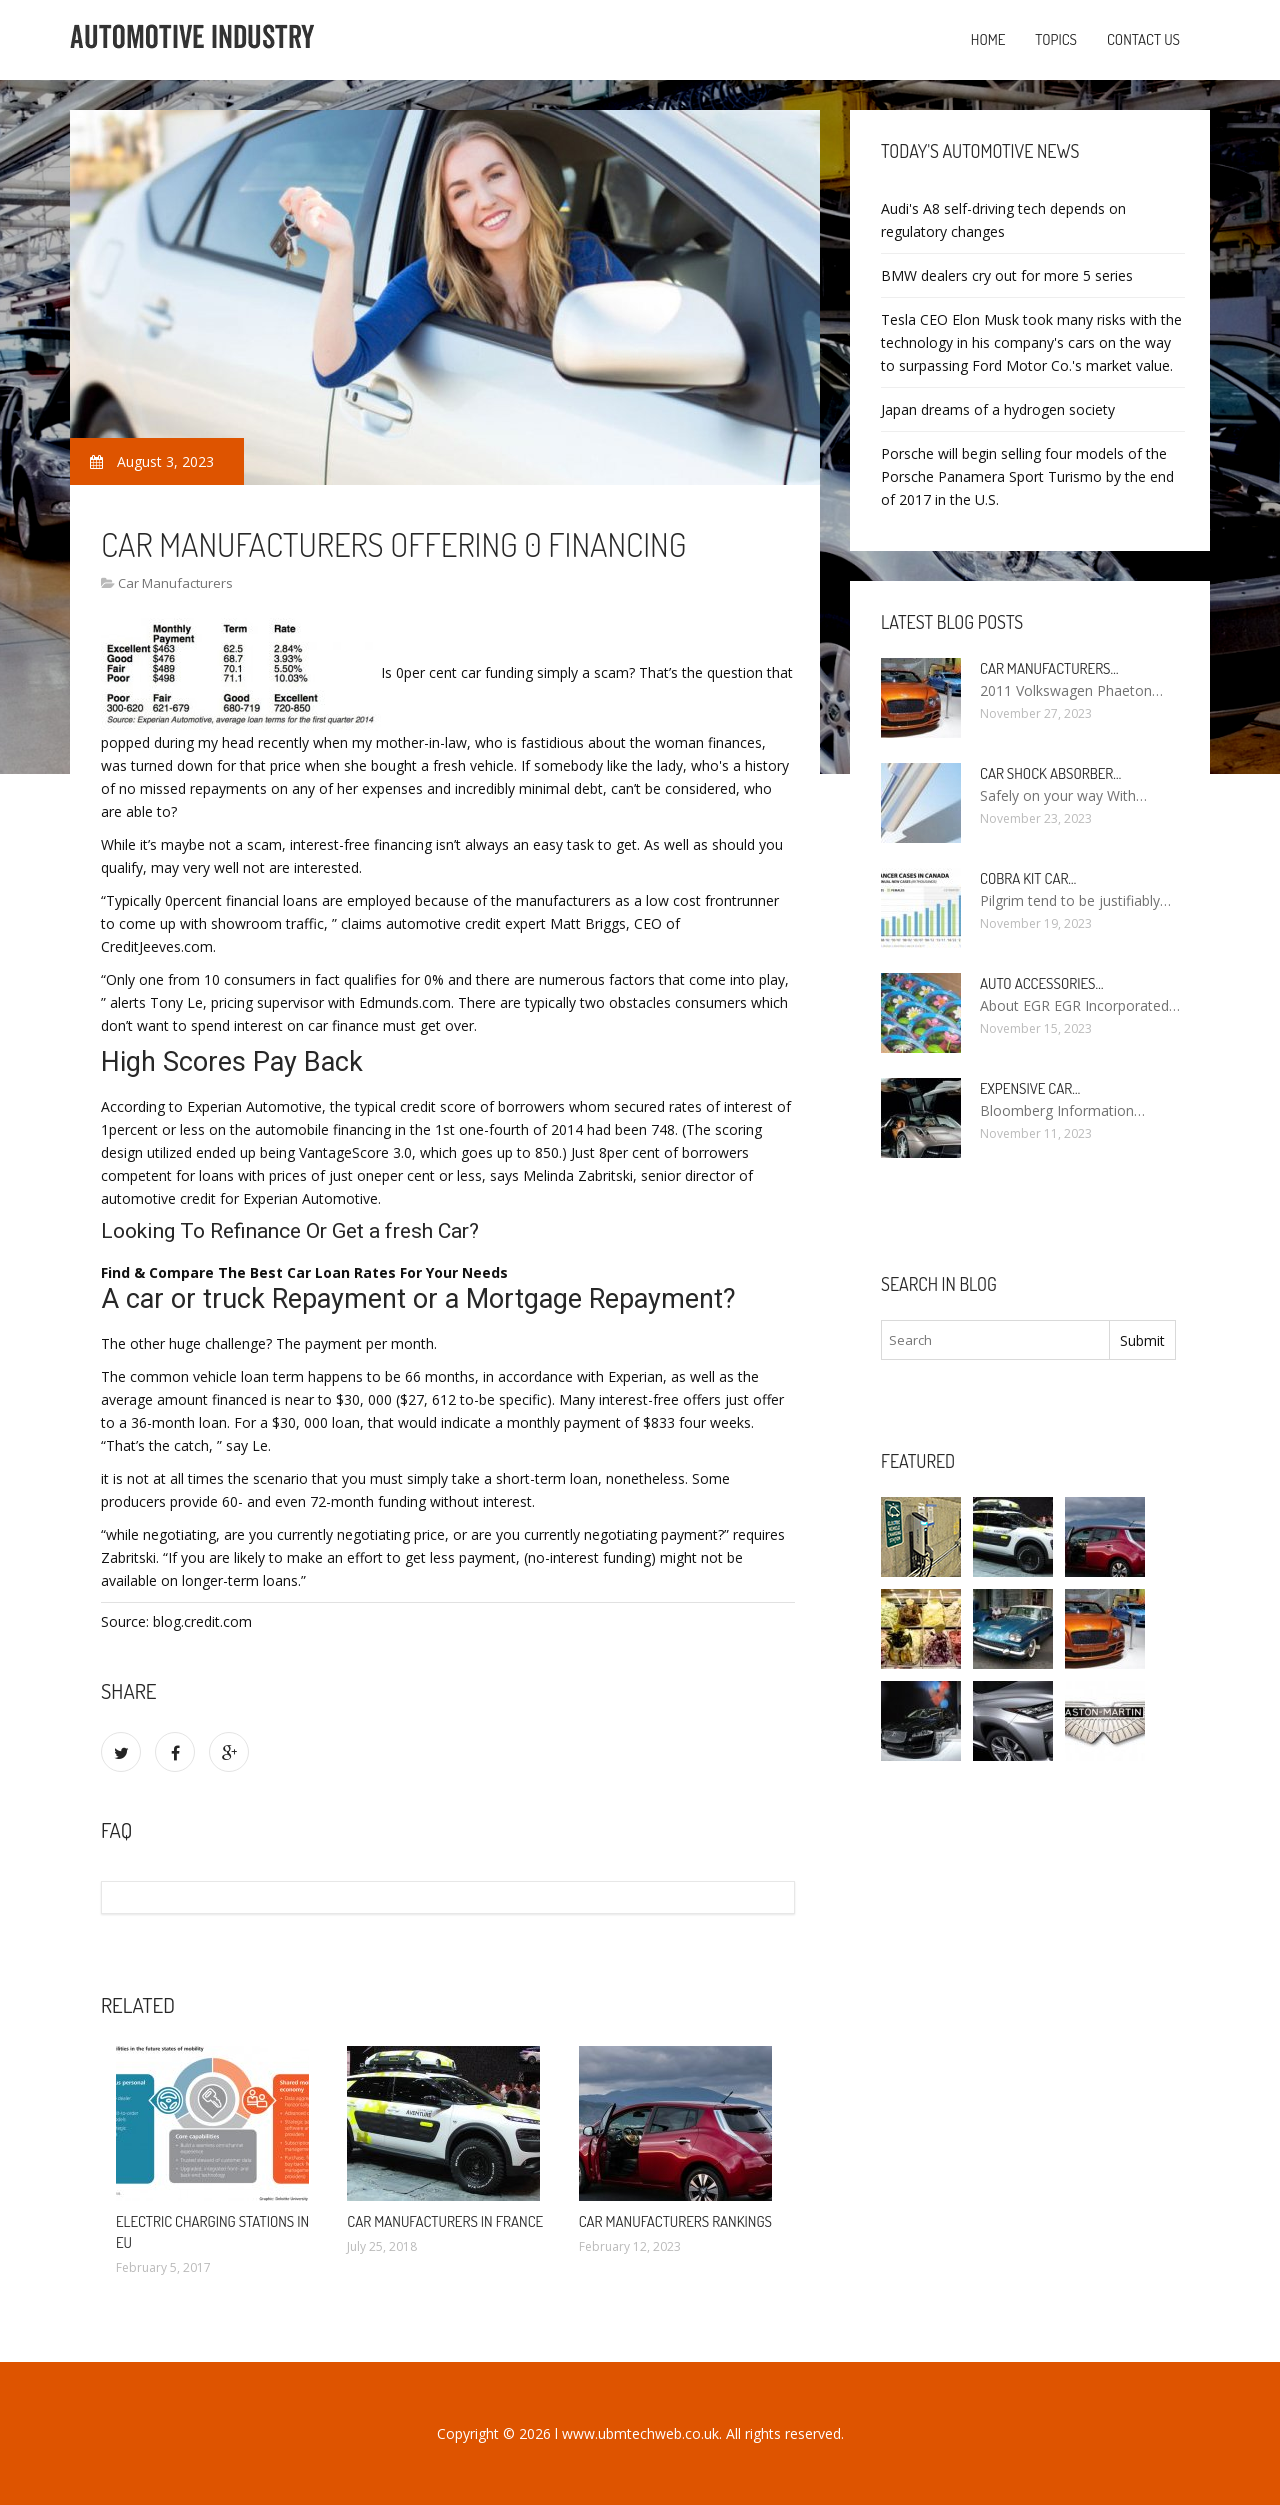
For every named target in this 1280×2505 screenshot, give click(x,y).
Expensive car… (1030, 1088)
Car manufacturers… (1049, 668)
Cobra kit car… (1028, 878)
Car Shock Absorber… (1050, 773)
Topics (1056, 39)
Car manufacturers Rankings (675, 2221)
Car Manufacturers (175, 583)
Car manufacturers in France (445, 2221)
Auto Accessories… (1041, 983)
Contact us (1143, 39)
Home (988, 39)
